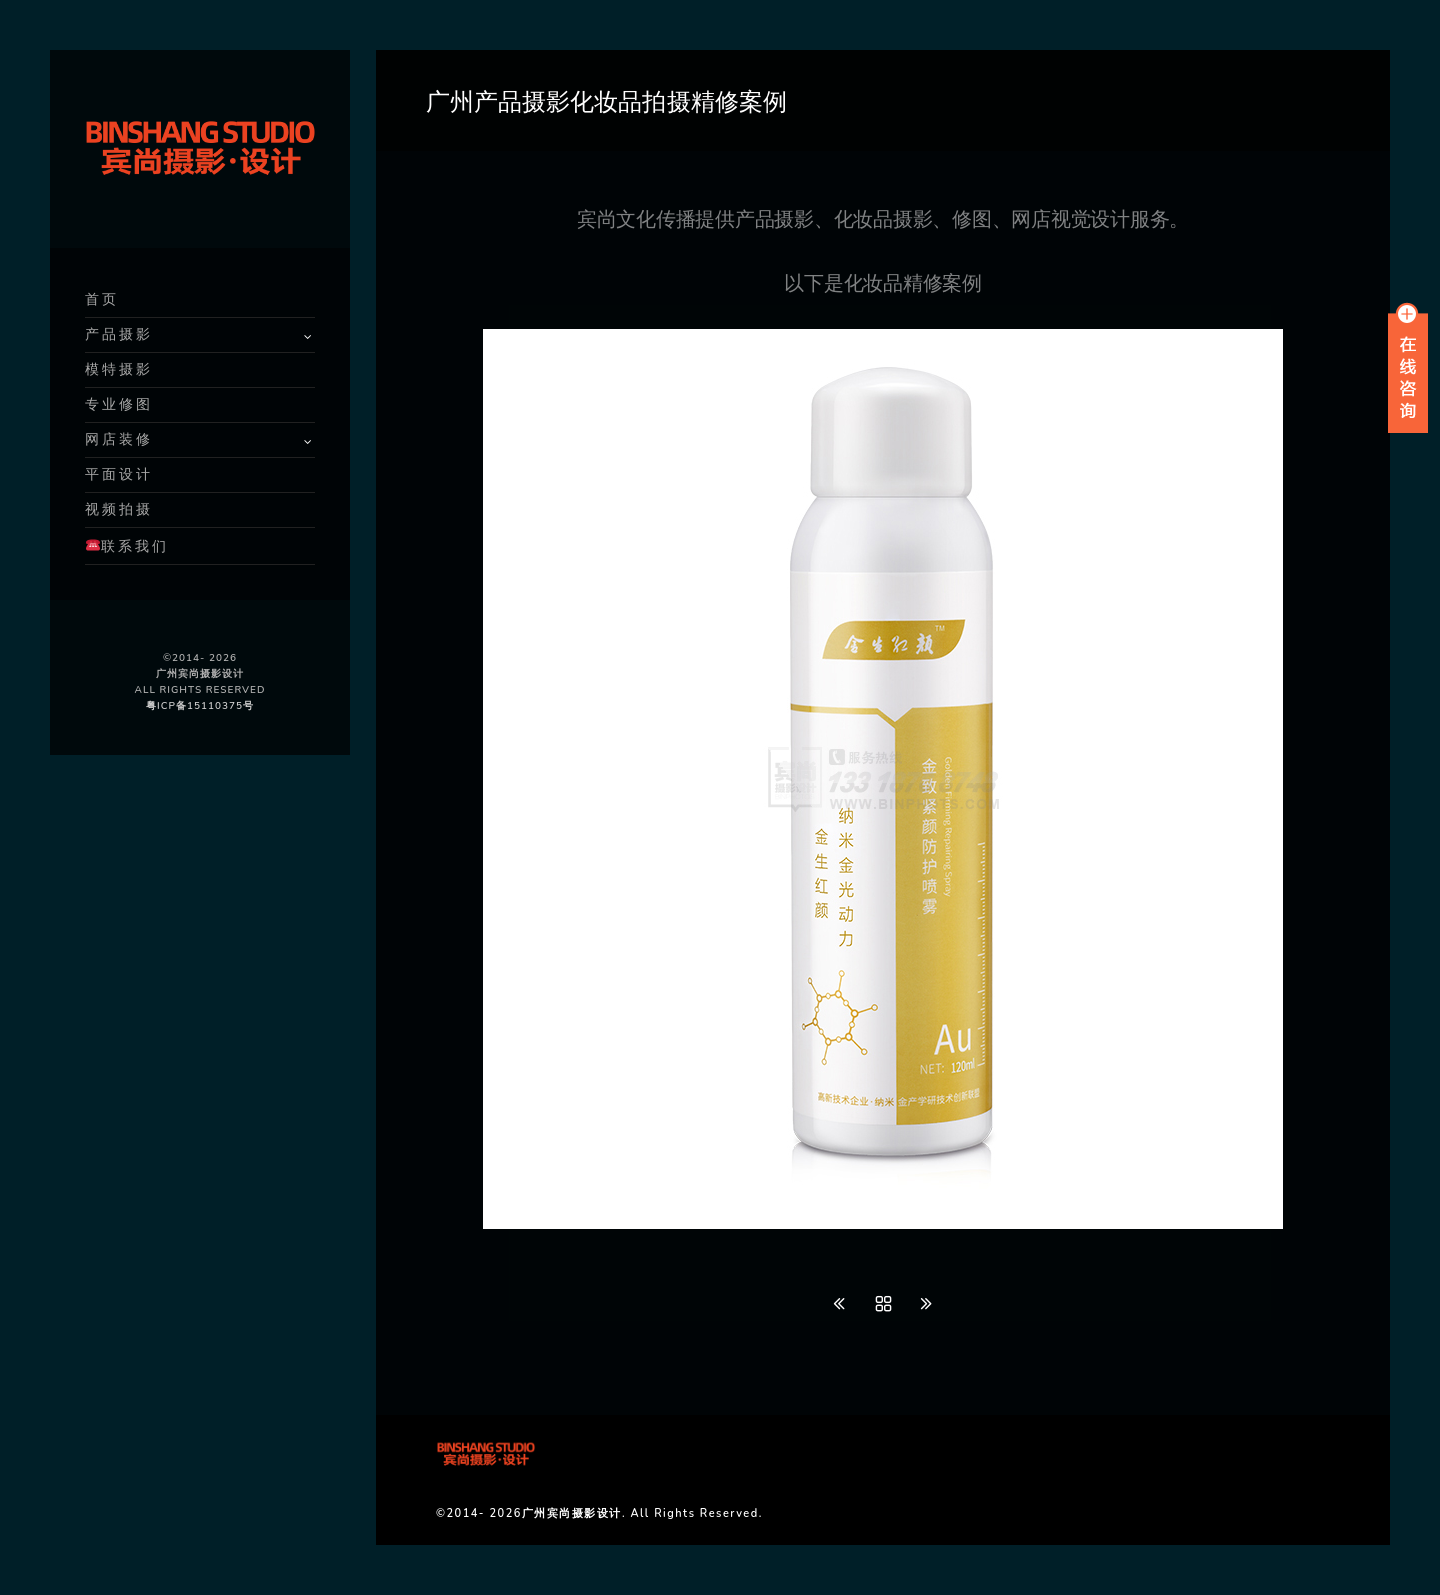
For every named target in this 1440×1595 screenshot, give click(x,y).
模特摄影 (119, 369)
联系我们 (127, 546)
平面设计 (119, 474)
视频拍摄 (119, 509)
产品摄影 (119, 334)
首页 (102, 299)
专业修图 (119, 404)
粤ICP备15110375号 (200, 706)
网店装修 (119, 439)
